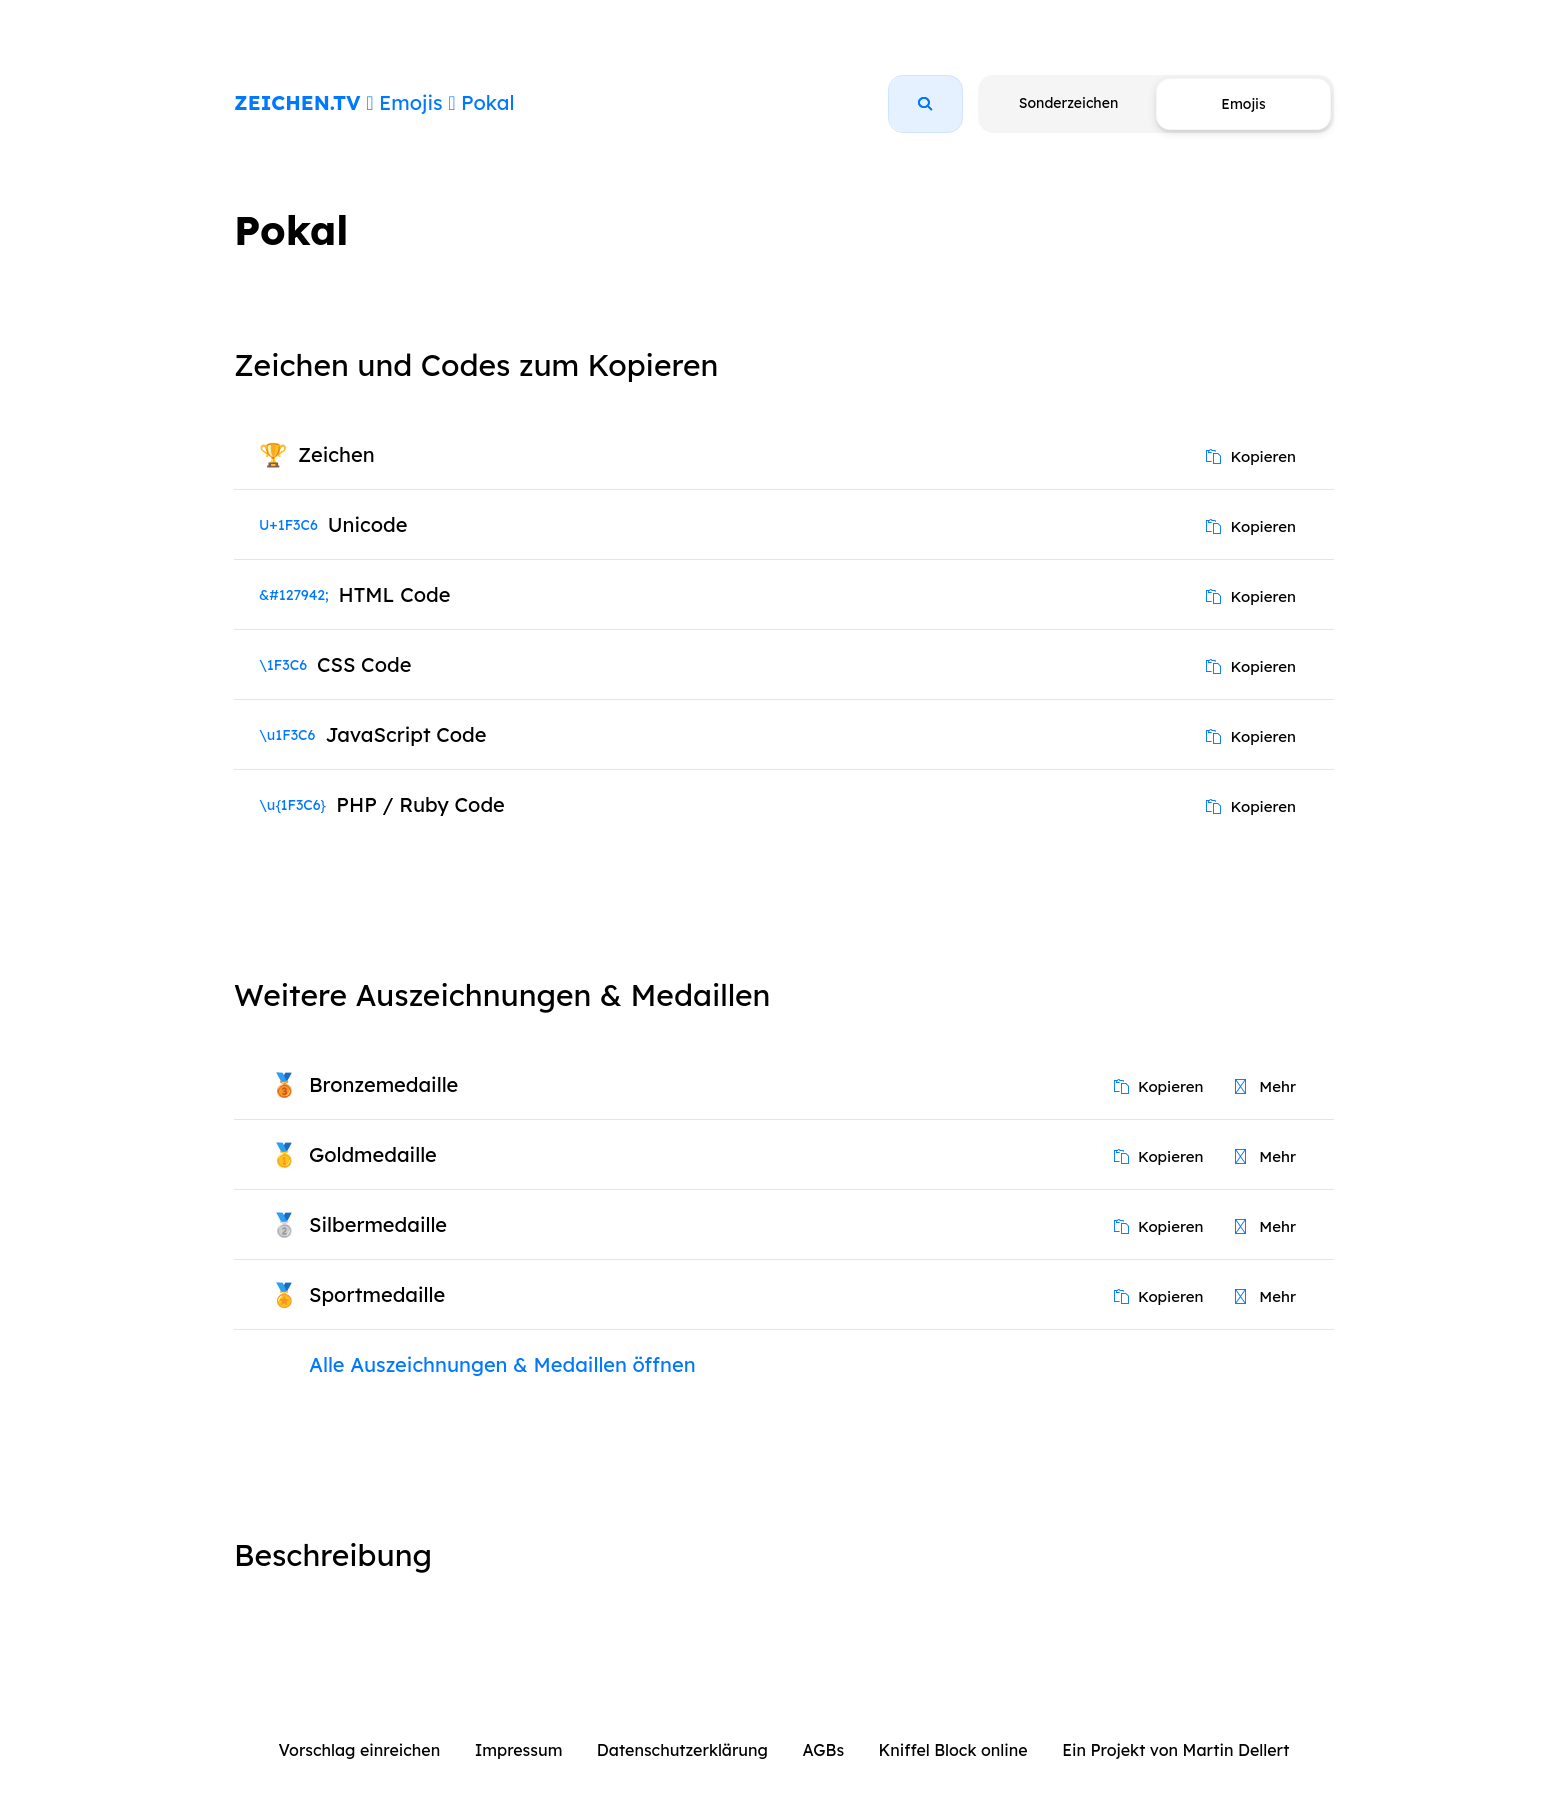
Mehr (1265, 1086)
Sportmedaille (377, 1294)
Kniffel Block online (953, 1750)
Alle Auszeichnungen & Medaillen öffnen (502, 1364)
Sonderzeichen (1068, 103)
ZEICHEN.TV (297, 102)
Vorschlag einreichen (360, 1750)
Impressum (519, 1750)
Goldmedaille (373, 1154)
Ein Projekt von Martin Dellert (1175, 1750)
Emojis (410, 102)
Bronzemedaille (383, 1084)
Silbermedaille (378, 1224)
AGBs (823, 1750)
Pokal (487, 102)
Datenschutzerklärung (682, 1750)
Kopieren (1251, 456)
